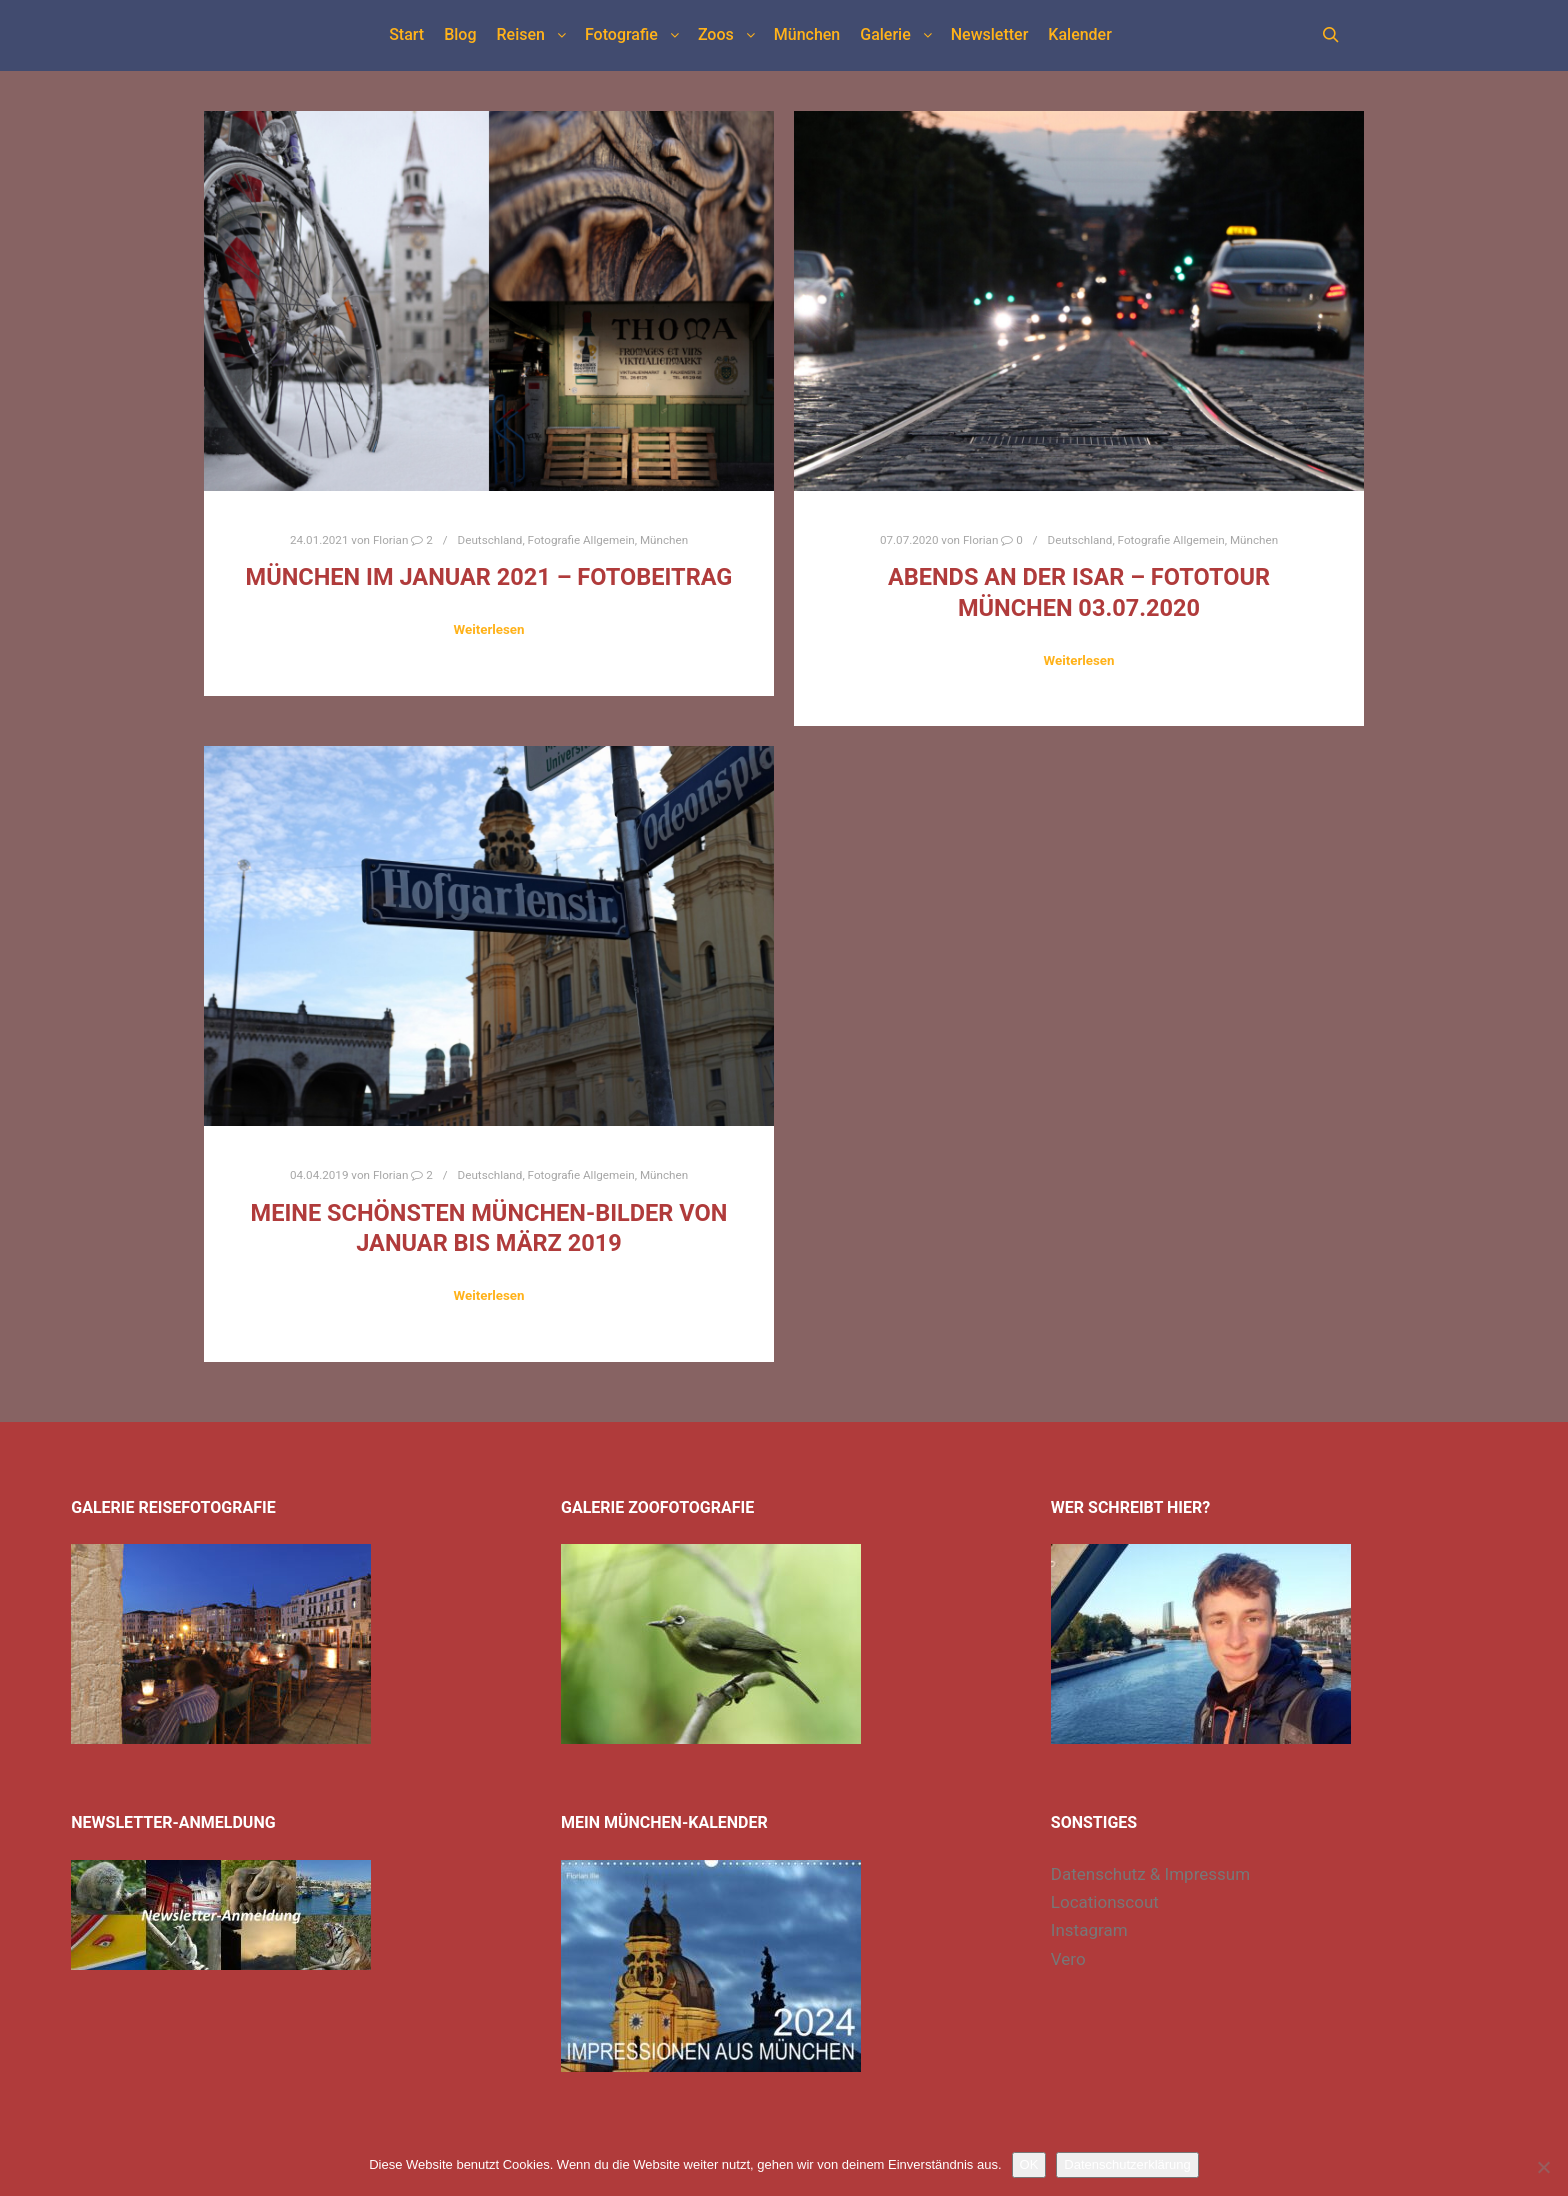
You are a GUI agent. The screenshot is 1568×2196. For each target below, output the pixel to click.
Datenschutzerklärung (1127, 2164)
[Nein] (1543, 2167)
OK (1029, 2164)
